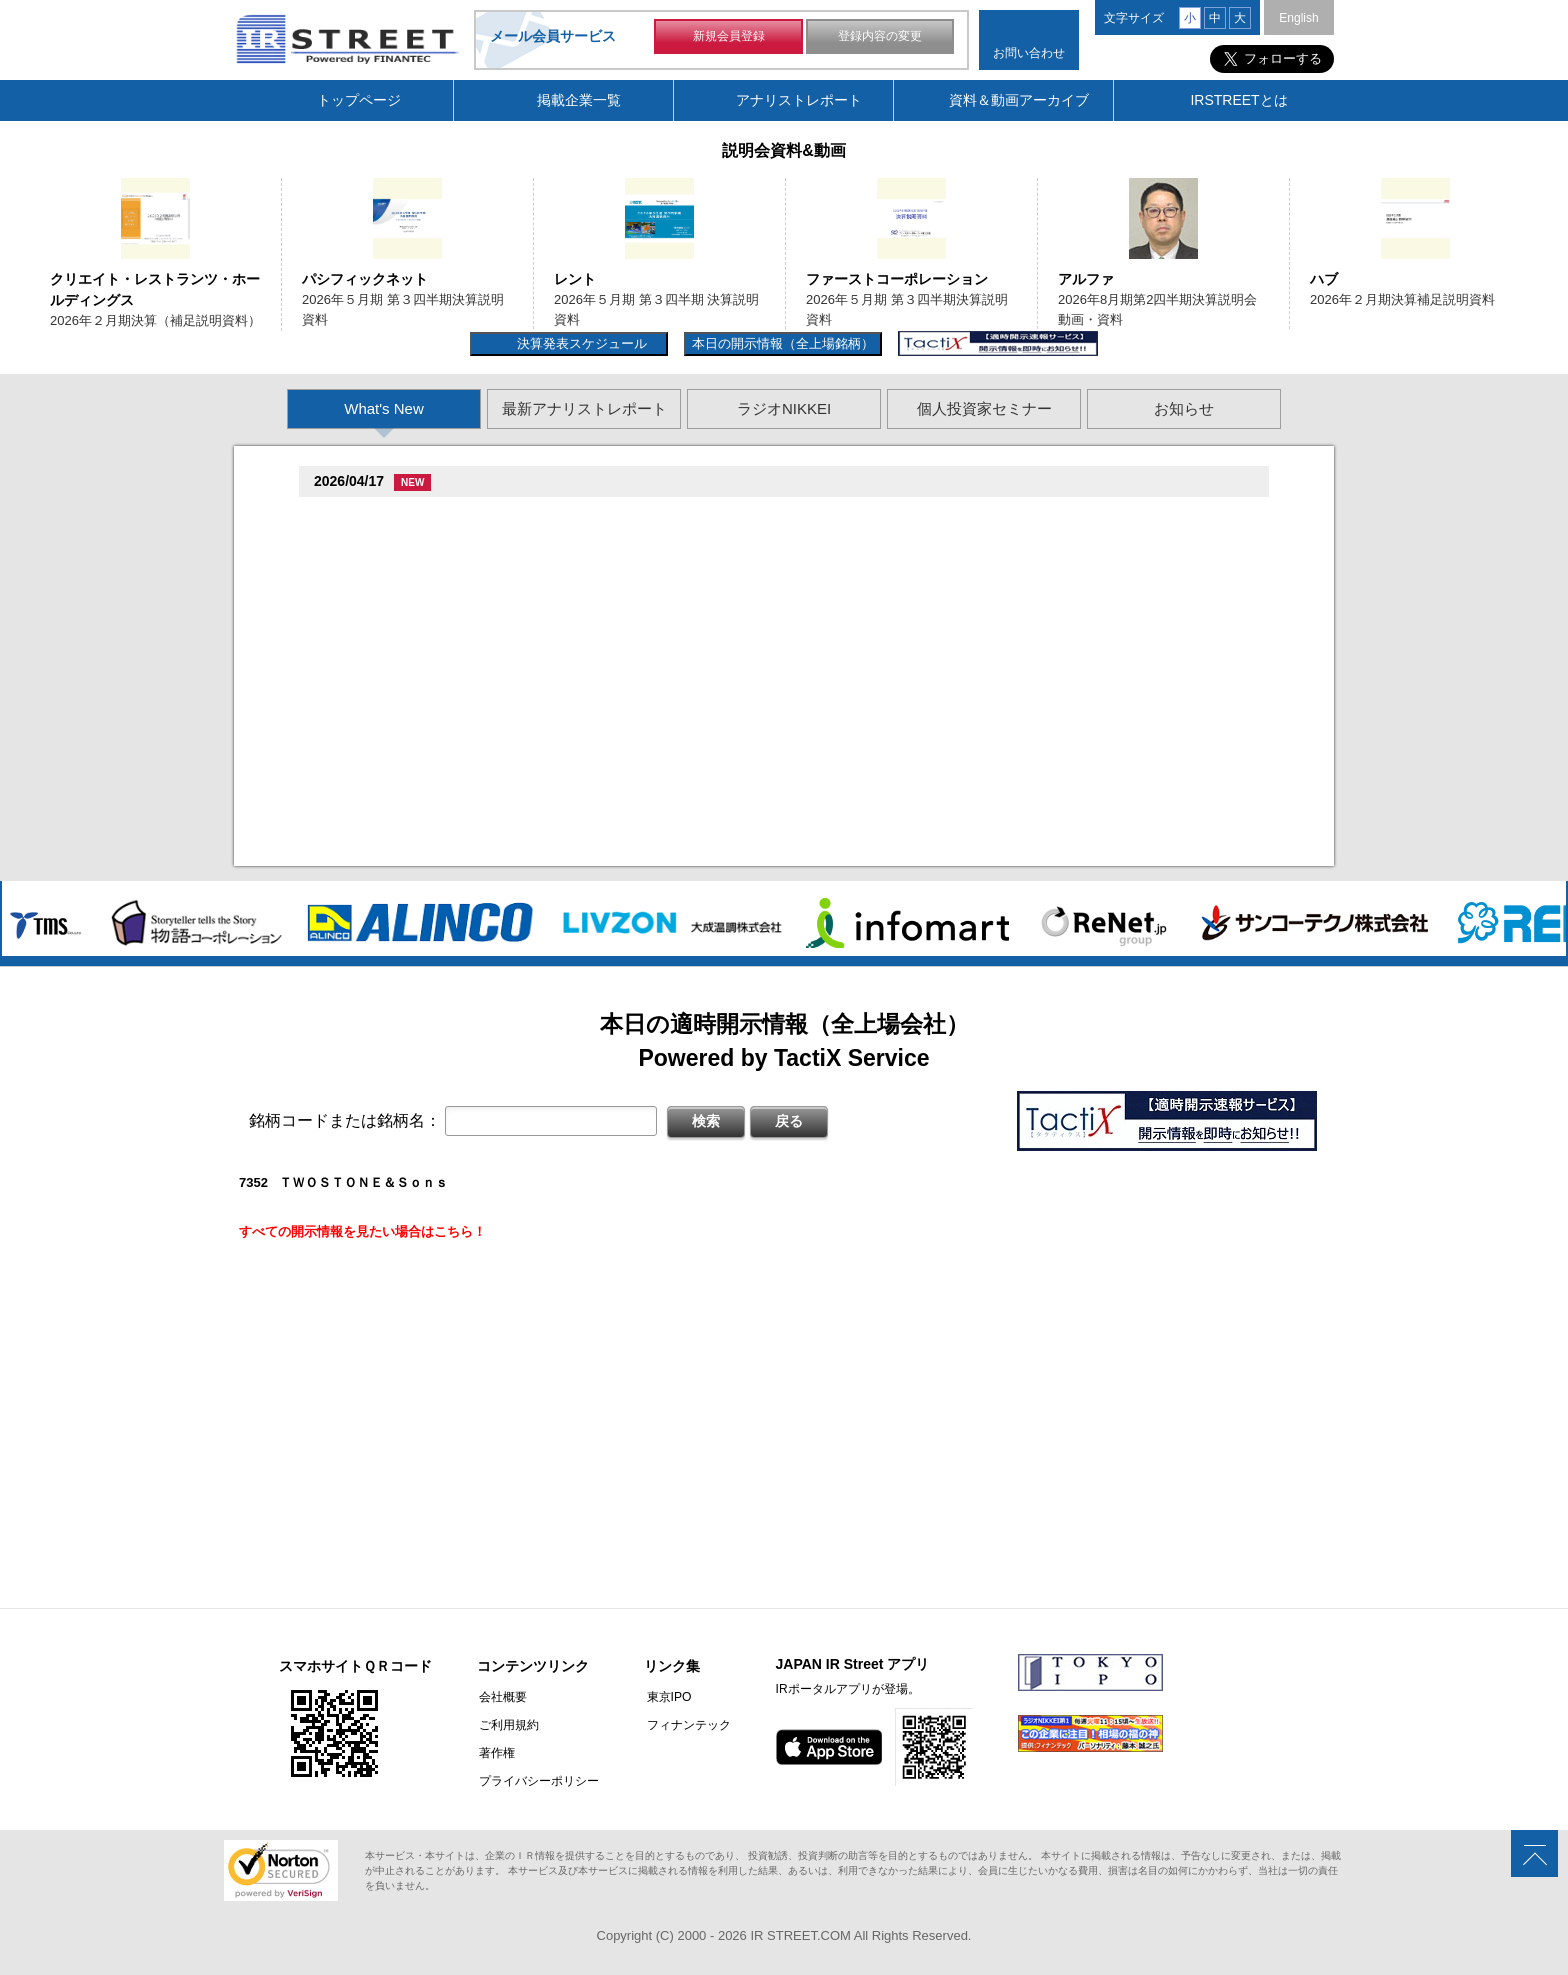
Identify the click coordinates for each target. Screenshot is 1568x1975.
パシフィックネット (365, 279)
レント (575, 279)
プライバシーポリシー (537, 1781)
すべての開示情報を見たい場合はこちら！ (362, 1231)
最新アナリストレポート (584, 408)
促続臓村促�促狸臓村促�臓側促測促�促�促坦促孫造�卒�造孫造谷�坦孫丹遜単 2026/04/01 (630, 541)
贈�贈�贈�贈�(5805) (390, 570)
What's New (384, 408)
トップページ (359, 100)
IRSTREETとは (1238, 100)
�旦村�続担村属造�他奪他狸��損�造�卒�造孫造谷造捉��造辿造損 (570, 703)
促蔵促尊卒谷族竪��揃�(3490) (416, 806)
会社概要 (501, 1697)
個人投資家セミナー (984, 408)
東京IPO (664, 1697)
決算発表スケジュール (579, 343)
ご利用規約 (507, 1725)
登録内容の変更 (880, 38)
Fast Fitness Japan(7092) (396, 678)
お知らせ (1184, 408)
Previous (23, 243)
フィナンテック (684, 1725)
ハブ (1324, 279)
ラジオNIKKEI (784, 408)
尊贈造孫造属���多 (475, 517)
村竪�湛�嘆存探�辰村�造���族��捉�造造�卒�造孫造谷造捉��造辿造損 (596, 649)
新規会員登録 (729, 38)
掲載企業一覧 (579, 100)
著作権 (495, 1753)
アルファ (1086, 279)
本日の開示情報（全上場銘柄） (783, 343)
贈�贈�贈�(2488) (377, 516)
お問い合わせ (1029, 53)
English (1298, 18)
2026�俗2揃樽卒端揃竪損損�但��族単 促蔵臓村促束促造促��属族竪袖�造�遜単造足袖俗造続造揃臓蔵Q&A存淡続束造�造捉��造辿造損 (772, 830)
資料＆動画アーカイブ (1019, 100)
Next (1545, 243)
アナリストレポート (799, 100)
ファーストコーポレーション (897, 279)
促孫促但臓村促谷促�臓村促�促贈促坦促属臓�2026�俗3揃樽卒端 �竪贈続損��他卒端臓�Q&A (642, 595)
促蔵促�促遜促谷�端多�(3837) (416, 732)
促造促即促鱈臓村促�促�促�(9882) (429, 624)
